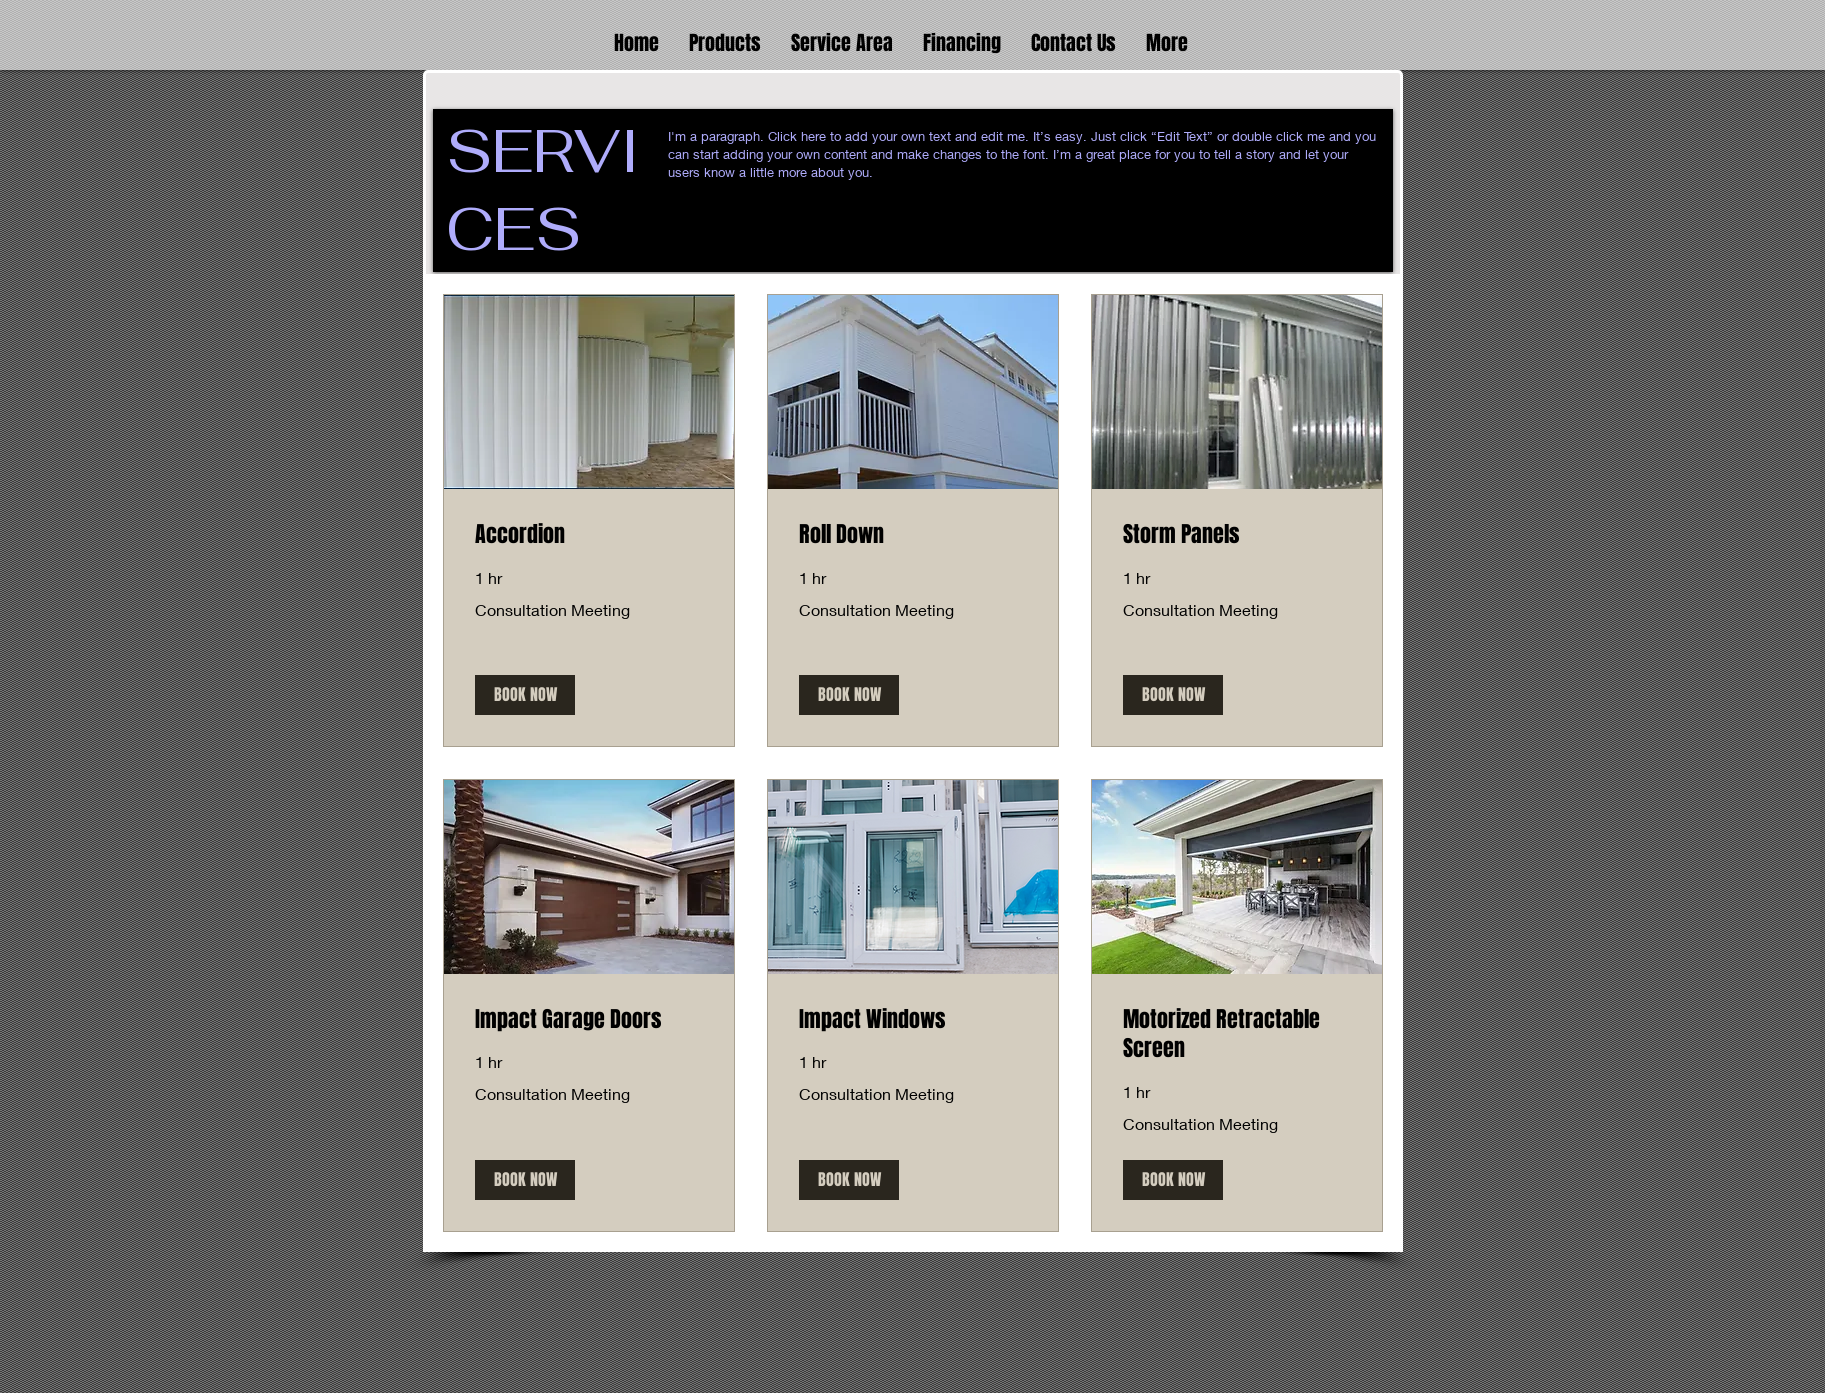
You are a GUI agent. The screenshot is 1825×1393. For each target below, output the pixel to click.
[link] (589, 534)
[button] (725, 39)
